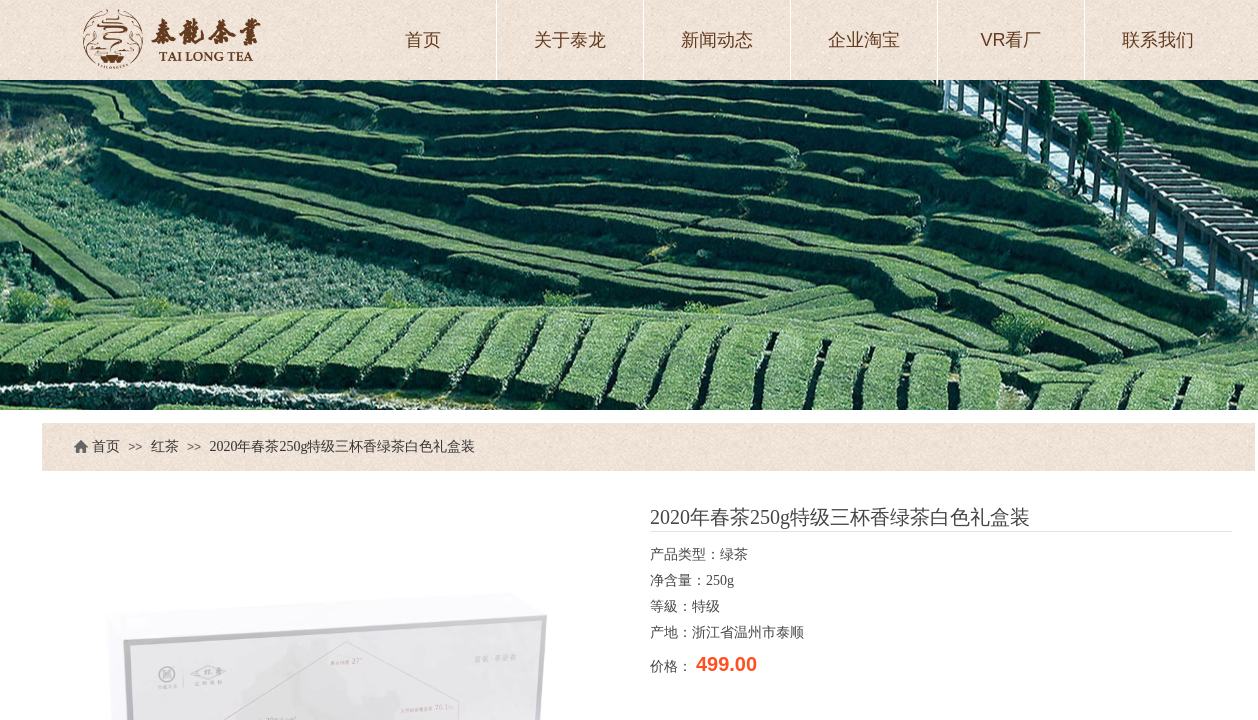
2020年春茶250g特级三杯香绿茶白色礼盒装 (342, 446)
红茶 (165, 446)
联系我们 (1158, 40)
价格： (673, 666)
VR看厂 (1010, 40)
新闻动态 (717, 40)
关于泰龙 (570, 40)
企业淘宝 (864, 40)
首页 (106, 446)
